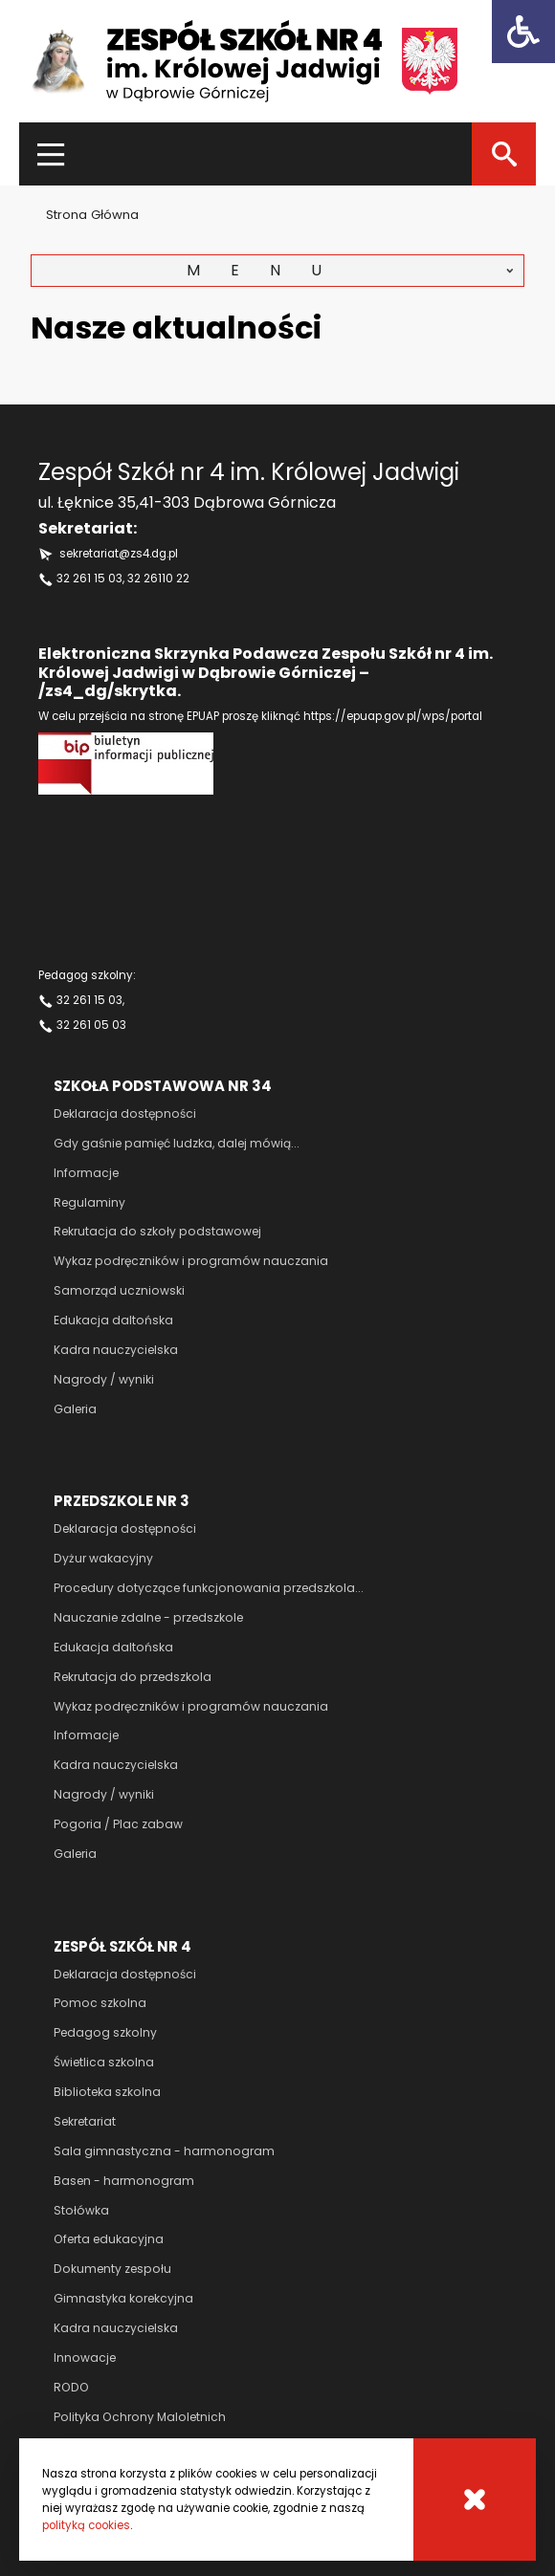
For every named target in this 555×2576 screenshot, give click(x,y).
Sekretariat (85, 2121)
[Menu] (50, 154)
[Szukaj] (504, 154)
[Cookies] (474, 2499)
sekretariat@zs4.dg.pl (118, 553)
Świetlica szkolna (104, 2062)
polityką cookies (86, 2525)
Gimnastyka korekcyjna (123, 2298)
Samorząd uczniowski (119, 1290)
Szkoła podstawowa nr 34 (163, 1086)
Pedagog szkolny (105, 2032)
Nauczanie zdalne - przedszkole (148, 1617)
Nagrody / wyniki (104, 1379)
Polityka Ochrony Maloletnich (140, 2417)
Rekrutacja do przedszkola (132, 1677)
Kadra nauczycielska (116, 1350)
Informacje (86, 1173)
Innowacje (85, 2357)
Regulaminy (89, 1202)
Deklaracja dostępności (125, 1113)
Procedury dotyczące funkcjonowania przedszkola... (209, 1588)
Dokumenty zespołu (112, 2268)
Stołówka (81, 2210)
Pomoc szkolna (100, 2003)
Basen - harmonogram (124, 2180)
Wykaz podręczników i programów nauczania (191, 1261)
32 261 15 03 (89, 578)
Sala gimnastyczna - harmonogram (164, 2151)
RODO (71, 2387)
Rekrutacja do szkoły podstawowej (157, 1231)
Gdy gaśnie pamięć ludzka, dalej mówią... (177, 1143)
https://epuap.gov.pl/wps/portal (392, 716)
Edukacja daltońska (113, 1320)
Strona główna (92, 215)
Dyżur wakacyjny (103, 1558)
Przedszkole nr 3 (121, 1501)
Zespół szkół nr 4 (122, 1946)
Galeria (75, 1409)
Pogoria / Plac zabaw (118, 1824)
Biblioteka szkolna (107, 2092)
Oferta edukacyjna (109, 2239)
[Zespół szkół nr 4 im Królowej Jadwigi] (244, 61)
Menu (269, 270)
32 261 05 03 (91, 1025)
